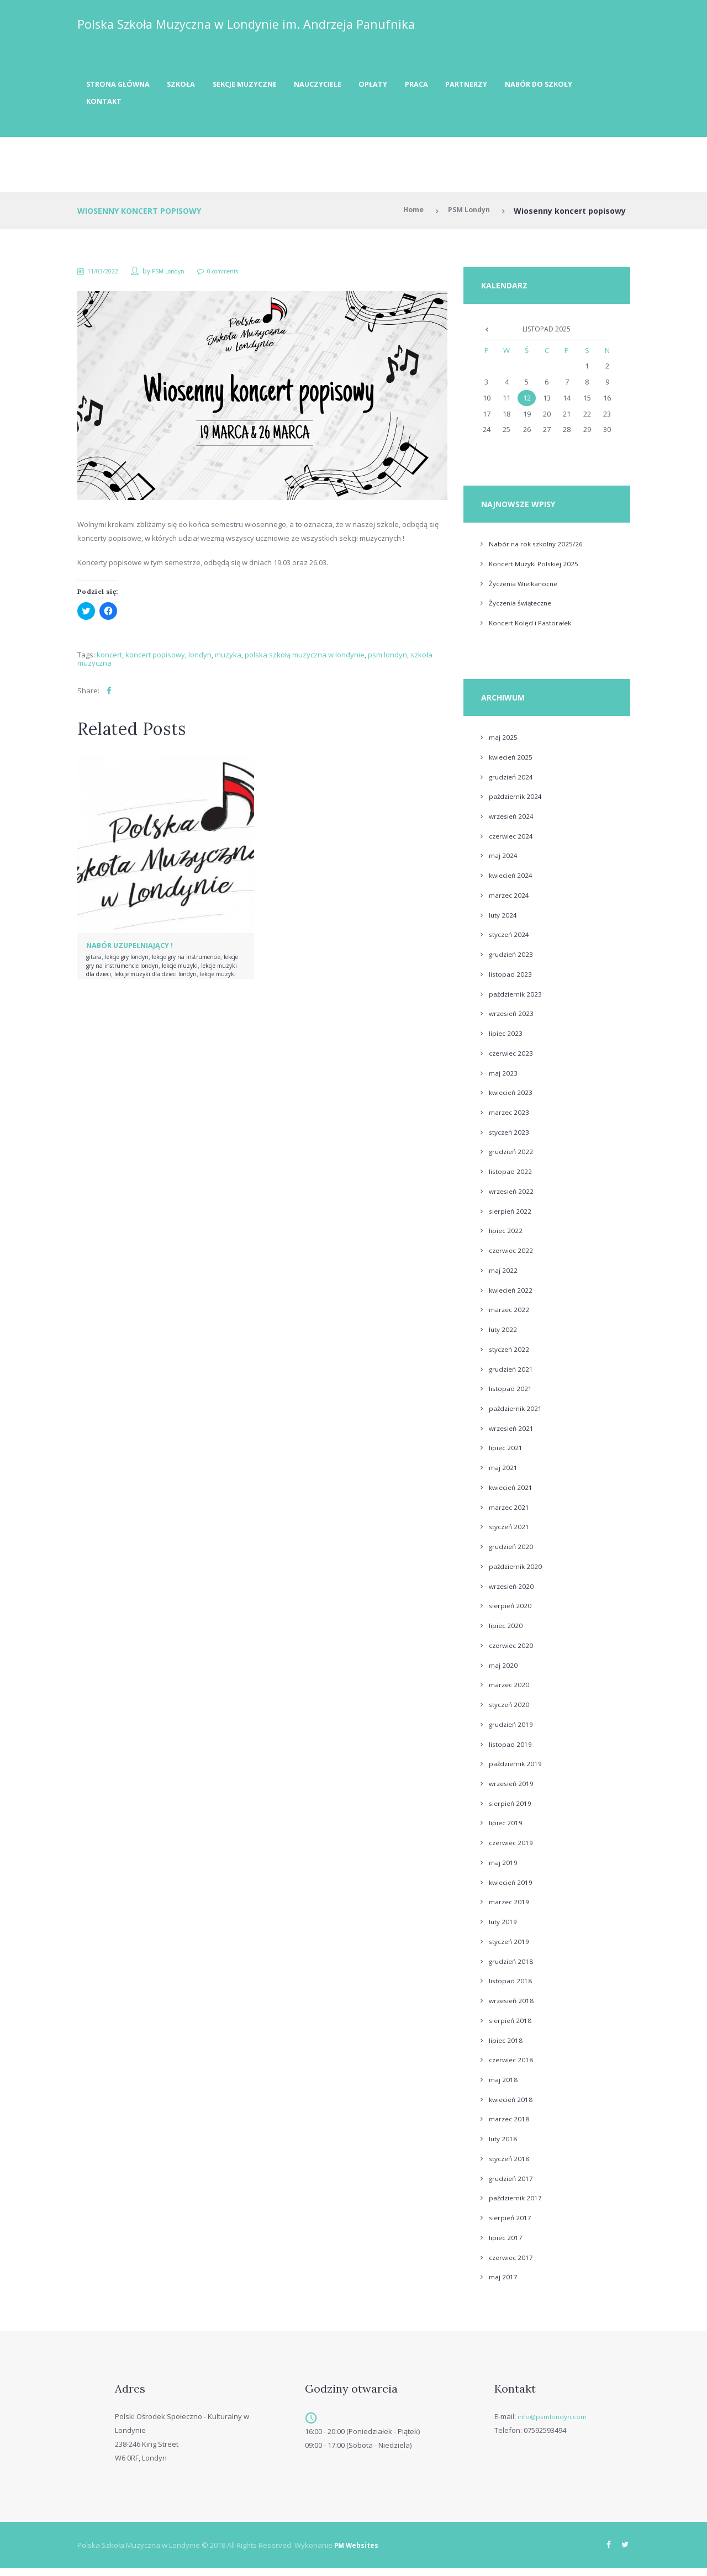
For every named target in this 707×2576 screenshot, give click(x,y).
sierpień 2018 (511, 2027)
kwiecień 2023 (512, 1099)
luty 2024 (503, 921)
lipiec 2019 (506, 1830)
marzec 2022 (510, 1316)
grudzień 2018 (512, 1968)
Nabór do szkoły (123, 106)
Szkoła (191, 86)
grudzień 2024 (512, 783)
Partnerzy (506, 86)
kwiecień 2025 (512, 763)
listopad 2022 (511, 1178)
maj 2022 (503, 1277)
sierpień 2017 (511, 2224)
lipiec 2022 (506, 1237)
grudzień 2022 (512, 1158)
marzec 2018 (510, 2126)
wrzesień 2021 (513, 1435)
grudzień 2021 (512, 1376)
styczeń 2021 (510, 1534)
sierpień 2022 (511, 1218)
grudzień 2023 (512, 961)
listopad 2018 (511, 1988)
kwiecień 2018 (512, 2106)
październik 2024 (517, 803)
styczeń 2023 (510, 1139)
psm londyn (387, 660)
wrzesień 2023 (513, 1020)
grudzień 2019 (512, 1731)
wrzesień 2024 (513, 823)
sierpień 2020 (511, 1613)
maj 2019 (503, 1869)
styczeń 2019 (510, 1948)
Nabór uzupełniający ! (134, 950)
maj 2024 (503, 862)
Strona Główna (122, 86)
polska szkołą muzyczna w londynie (305, 660)
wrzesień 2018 (513, 2007)
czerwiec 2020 (512, 1652)
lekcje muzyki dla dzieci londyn (155, 983)
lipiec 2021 (506, 1455)
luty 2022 (503, 1336)
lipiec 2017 (506, 2244)
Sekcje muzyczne (261, 86)
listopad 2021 (511, 1395)
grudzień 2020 (512, 1553)
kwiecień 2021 (512, 1494)
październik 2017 (517, 2205)
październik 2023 (517, 1000)
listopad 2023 (511, 981)
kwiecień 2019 (512, 1889)
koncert (109, 660)
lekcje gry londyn (134, 962)
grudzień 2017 (512, 2185)
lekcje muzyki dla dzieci (166, 979)
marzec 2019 (510, 1909)
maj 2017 (503, 2284)
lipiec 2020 (506, 1632)
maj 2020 (503, 1672)
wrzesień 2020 (513, 1593)
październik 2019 (517, 1771)
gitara (95, 962)
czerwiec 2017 (512, 2264)
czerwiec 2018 (512, 2067)
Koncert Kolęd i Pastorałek (533, 630)
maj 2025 (503, 744)
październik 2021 (517, 1415)
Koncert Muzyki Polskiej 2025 (537, 570)
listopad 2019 (511, 1751)
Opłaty (402, 86)
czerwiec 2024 (512, 842)
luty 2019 (503, 1928)
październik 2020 (517, 1573)
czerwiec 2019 (512, 1849)
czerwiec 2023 (512, 1060)
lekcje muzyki (106, 979)
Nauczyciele (342, 86)
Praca (450, 86)
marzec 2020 (510, 1692)
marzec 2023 (510, 1119)
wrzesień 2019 (513, 1790)
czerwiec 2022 (512, 1257)
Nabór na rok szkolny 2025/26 (538, 551)
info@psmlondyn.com (554, 2423)
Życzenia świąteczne (523, 610)
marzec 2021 (510, 1514)
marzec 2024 (510, 902)
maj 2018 (503, 2086)
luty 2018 (503, 2145)
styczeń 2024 (510, 941)
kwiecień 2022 (512, 1297)
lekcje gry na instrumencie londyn (182, 970)
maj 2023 (503, 1079)
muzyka (228, 660)
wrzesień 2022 (513, 1198)
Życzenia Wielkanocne (526, 590)
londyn (200, 660)
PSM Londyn (465, 216)
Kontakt (198, 106)
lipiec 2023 (506, 1040)
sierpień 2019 (511, 1810)
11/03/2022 (107, 276)
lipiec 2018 (506, 2047)
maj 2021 (503, 1474)
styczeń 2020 (510, 1711)
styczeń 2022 (510, 1356)
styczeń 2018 (510, 2165)
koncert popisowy (155, 660)
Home (406, 216)
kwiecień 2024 (512, 882)
